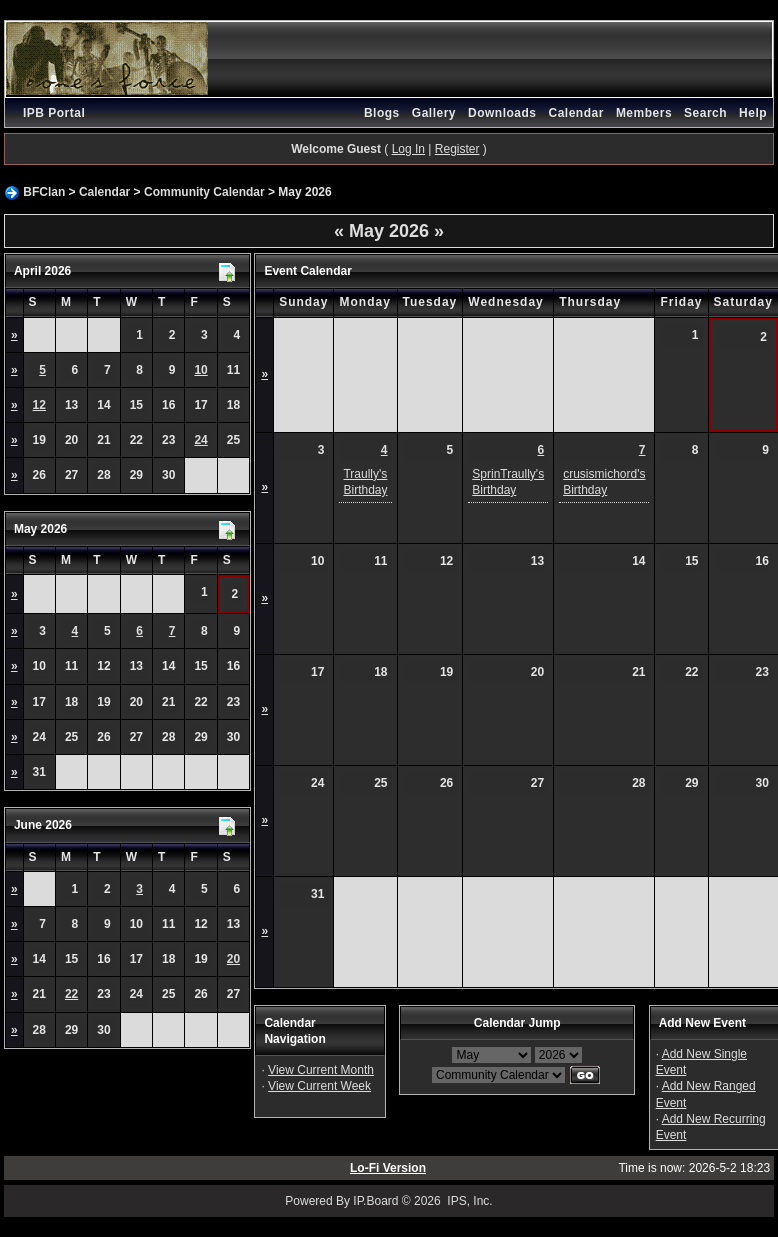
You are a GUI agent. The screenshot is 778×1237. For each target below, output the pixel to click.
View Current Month (321, 1070)
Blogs (382, 113)
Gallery (434, 113)
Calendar (576, 113)
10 (200, 370)
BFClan (44, 192)
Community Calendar (204, 192)
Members (644, 113)
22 (71, 994)
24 (200, 440)
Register (457, 149)
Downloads (502, 113)
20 (233, 959)
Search (705, 113)
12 (39, 405)
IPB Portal (54, 113)
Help (753, 113)
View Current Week (319, 1086)
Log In (408, 149)
